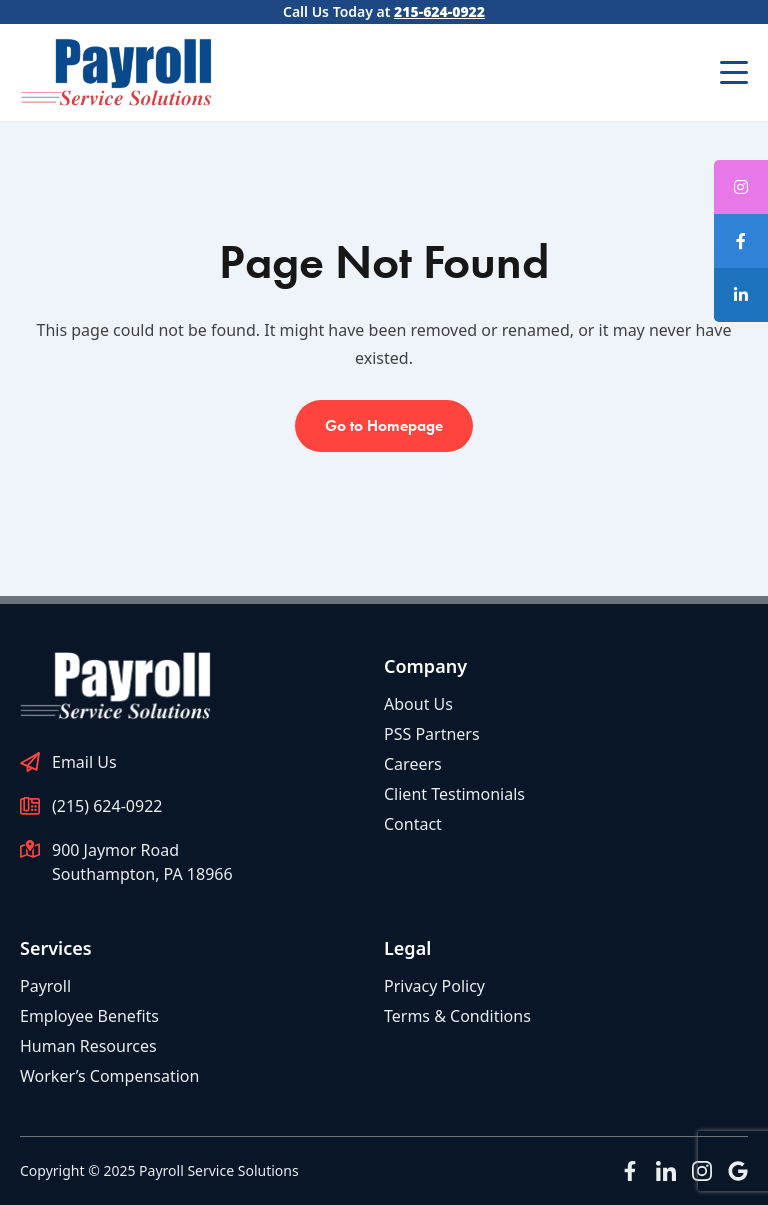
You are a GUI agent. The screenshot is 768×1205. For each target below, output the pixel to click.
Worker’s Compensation (109, 1076)
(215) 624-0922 (107, 806)
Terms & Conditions (457, 1016)
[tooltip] (741, 241)
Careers (413, 764)
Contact (413, 824)
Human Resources (88, 1046)
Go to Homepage (384, 425)
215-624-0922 (439, 11)
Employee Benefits (89, 1016)
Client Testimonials (454, 794)
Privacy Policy (434, 986)
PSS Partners (432, 734)
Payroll (45, 986)
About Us (418, 704)
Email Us (84, 762)
